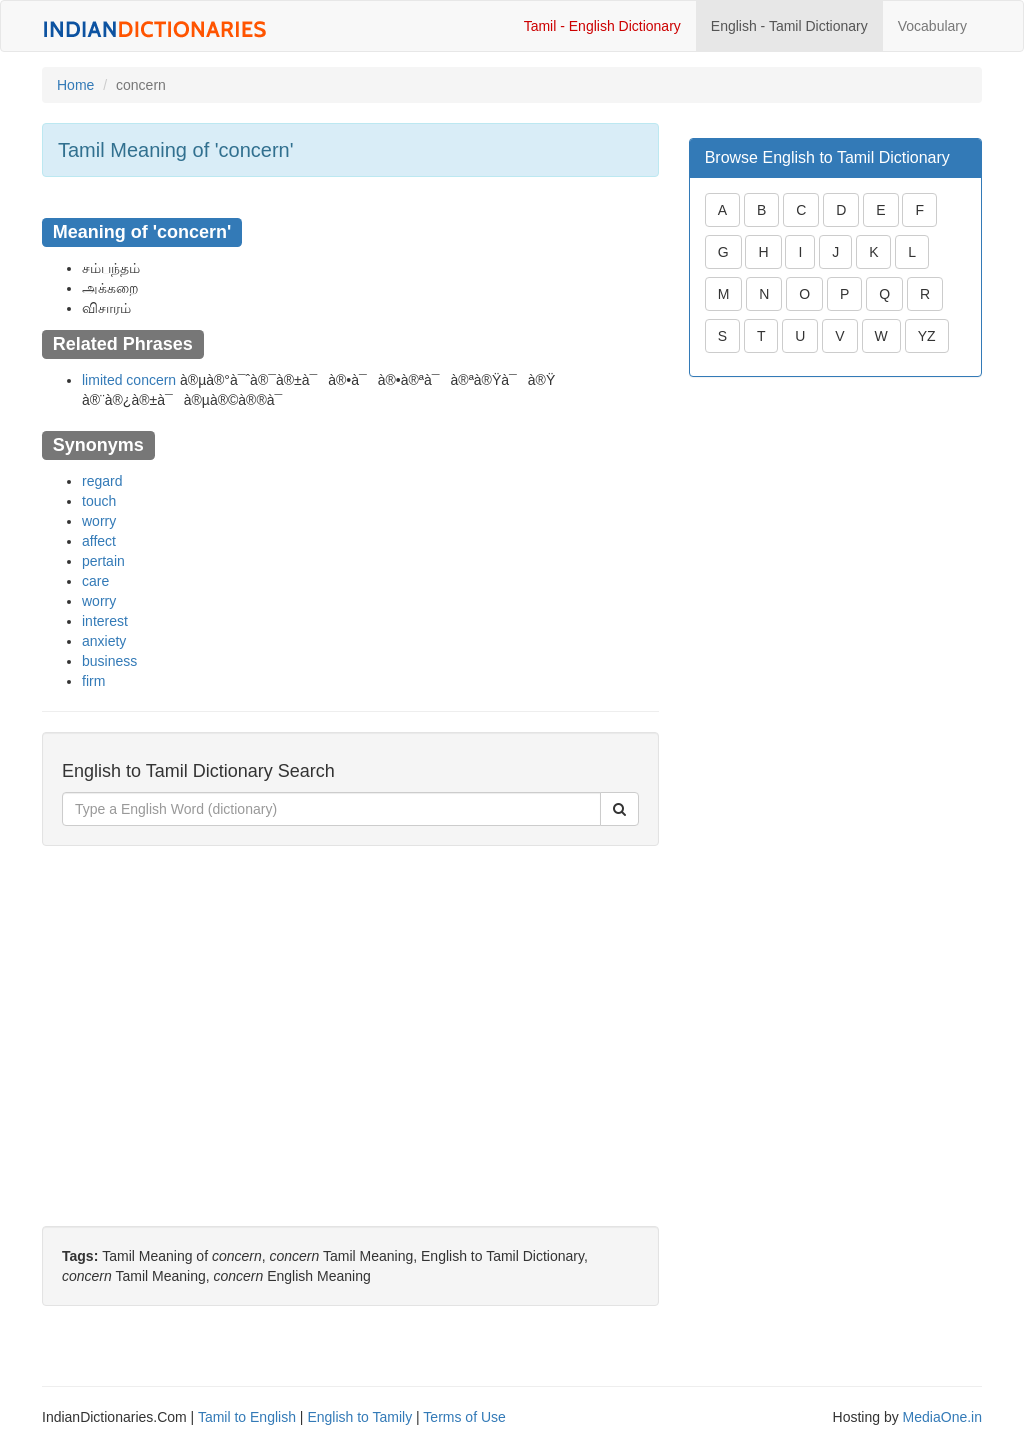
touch (99, 501)
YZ (927, 336)
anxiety (104, 641)
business (109, 661)
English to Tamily (359, 1417)
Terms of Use (464, 1417)
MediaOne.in (942, 1417)
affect (99, 541)
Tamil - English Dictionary (602, 26)
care (95, 581)
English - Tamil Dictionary (789, 26)
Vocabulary (932, 26)
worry (99, 521)
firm (93, 681)
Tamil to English (247, 1417)
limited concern (129, 380)
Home (75, 85)
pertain (103, 561)
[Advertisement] (350, 1006)
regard (102, 481)
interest (105, 621)
